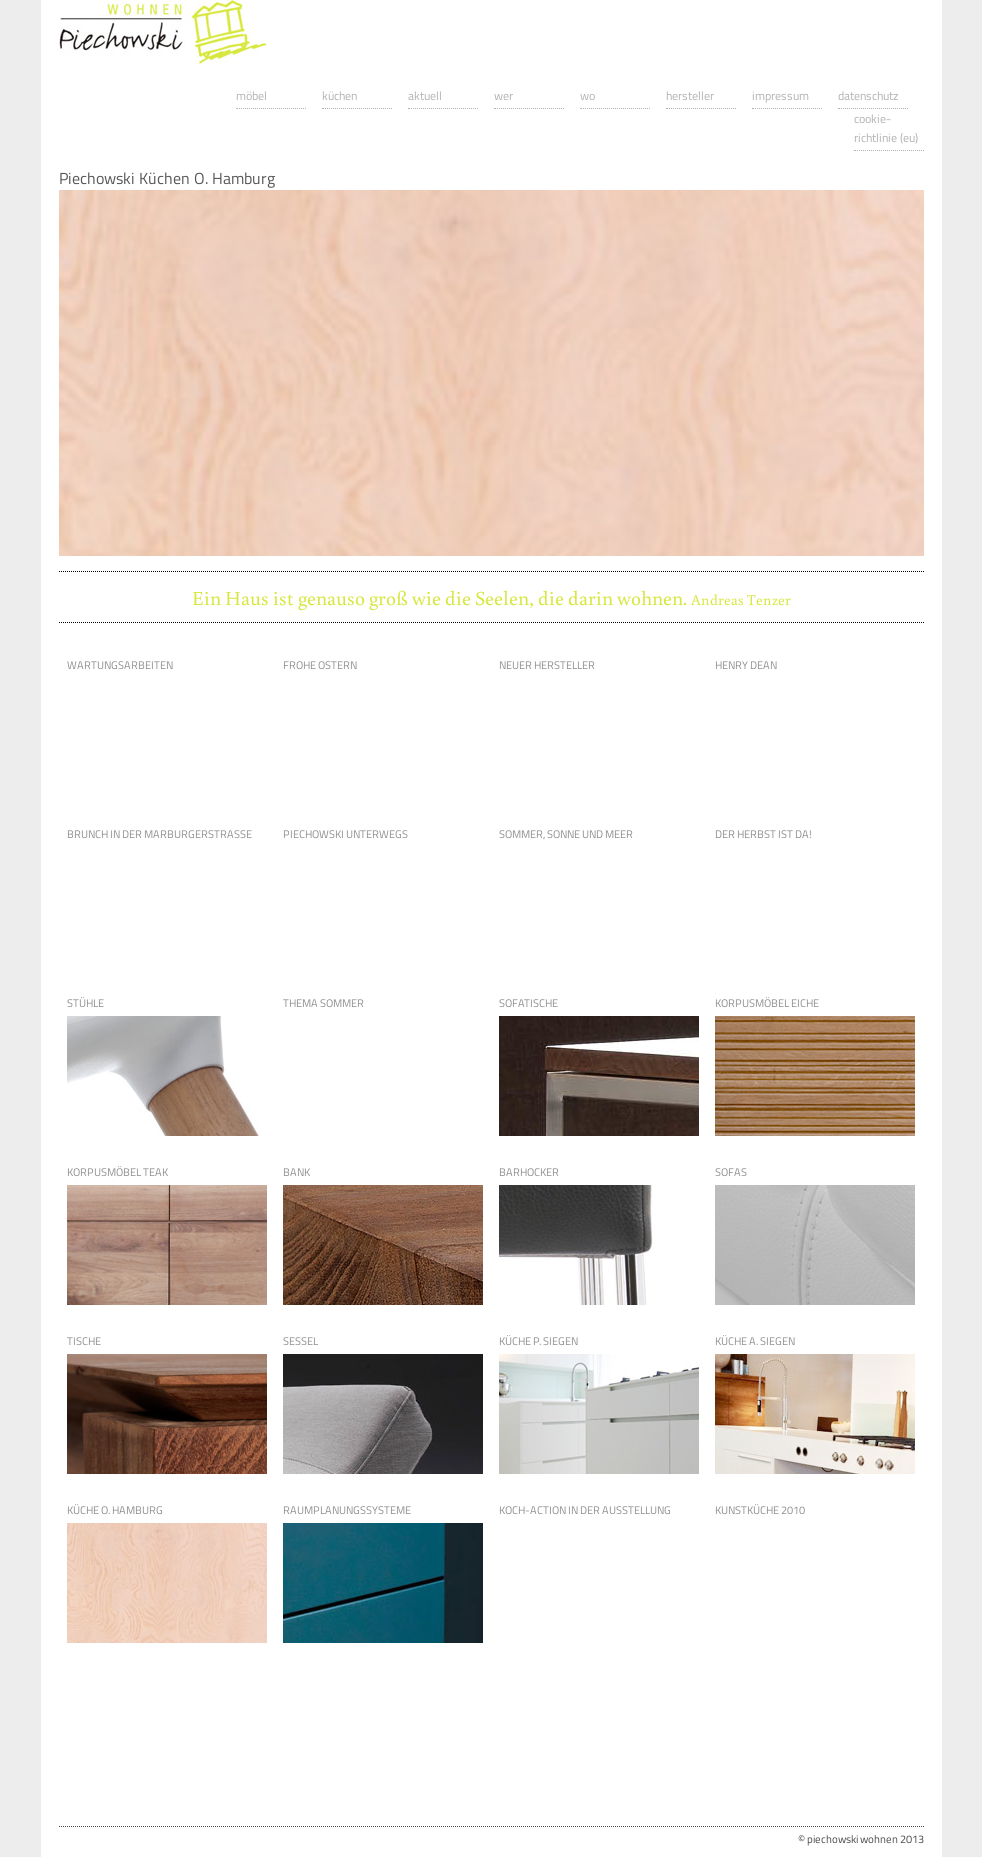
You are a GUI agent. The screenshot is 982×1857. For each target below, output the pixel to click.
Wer (503, 95)
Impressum (780, 95)
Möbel (251, 95)
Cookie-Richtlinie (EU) (886, 128)
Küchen (339, 95)
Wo (587, 95)
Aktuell (425, 95)
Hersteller (690, 95)
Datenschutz (868, 95)
